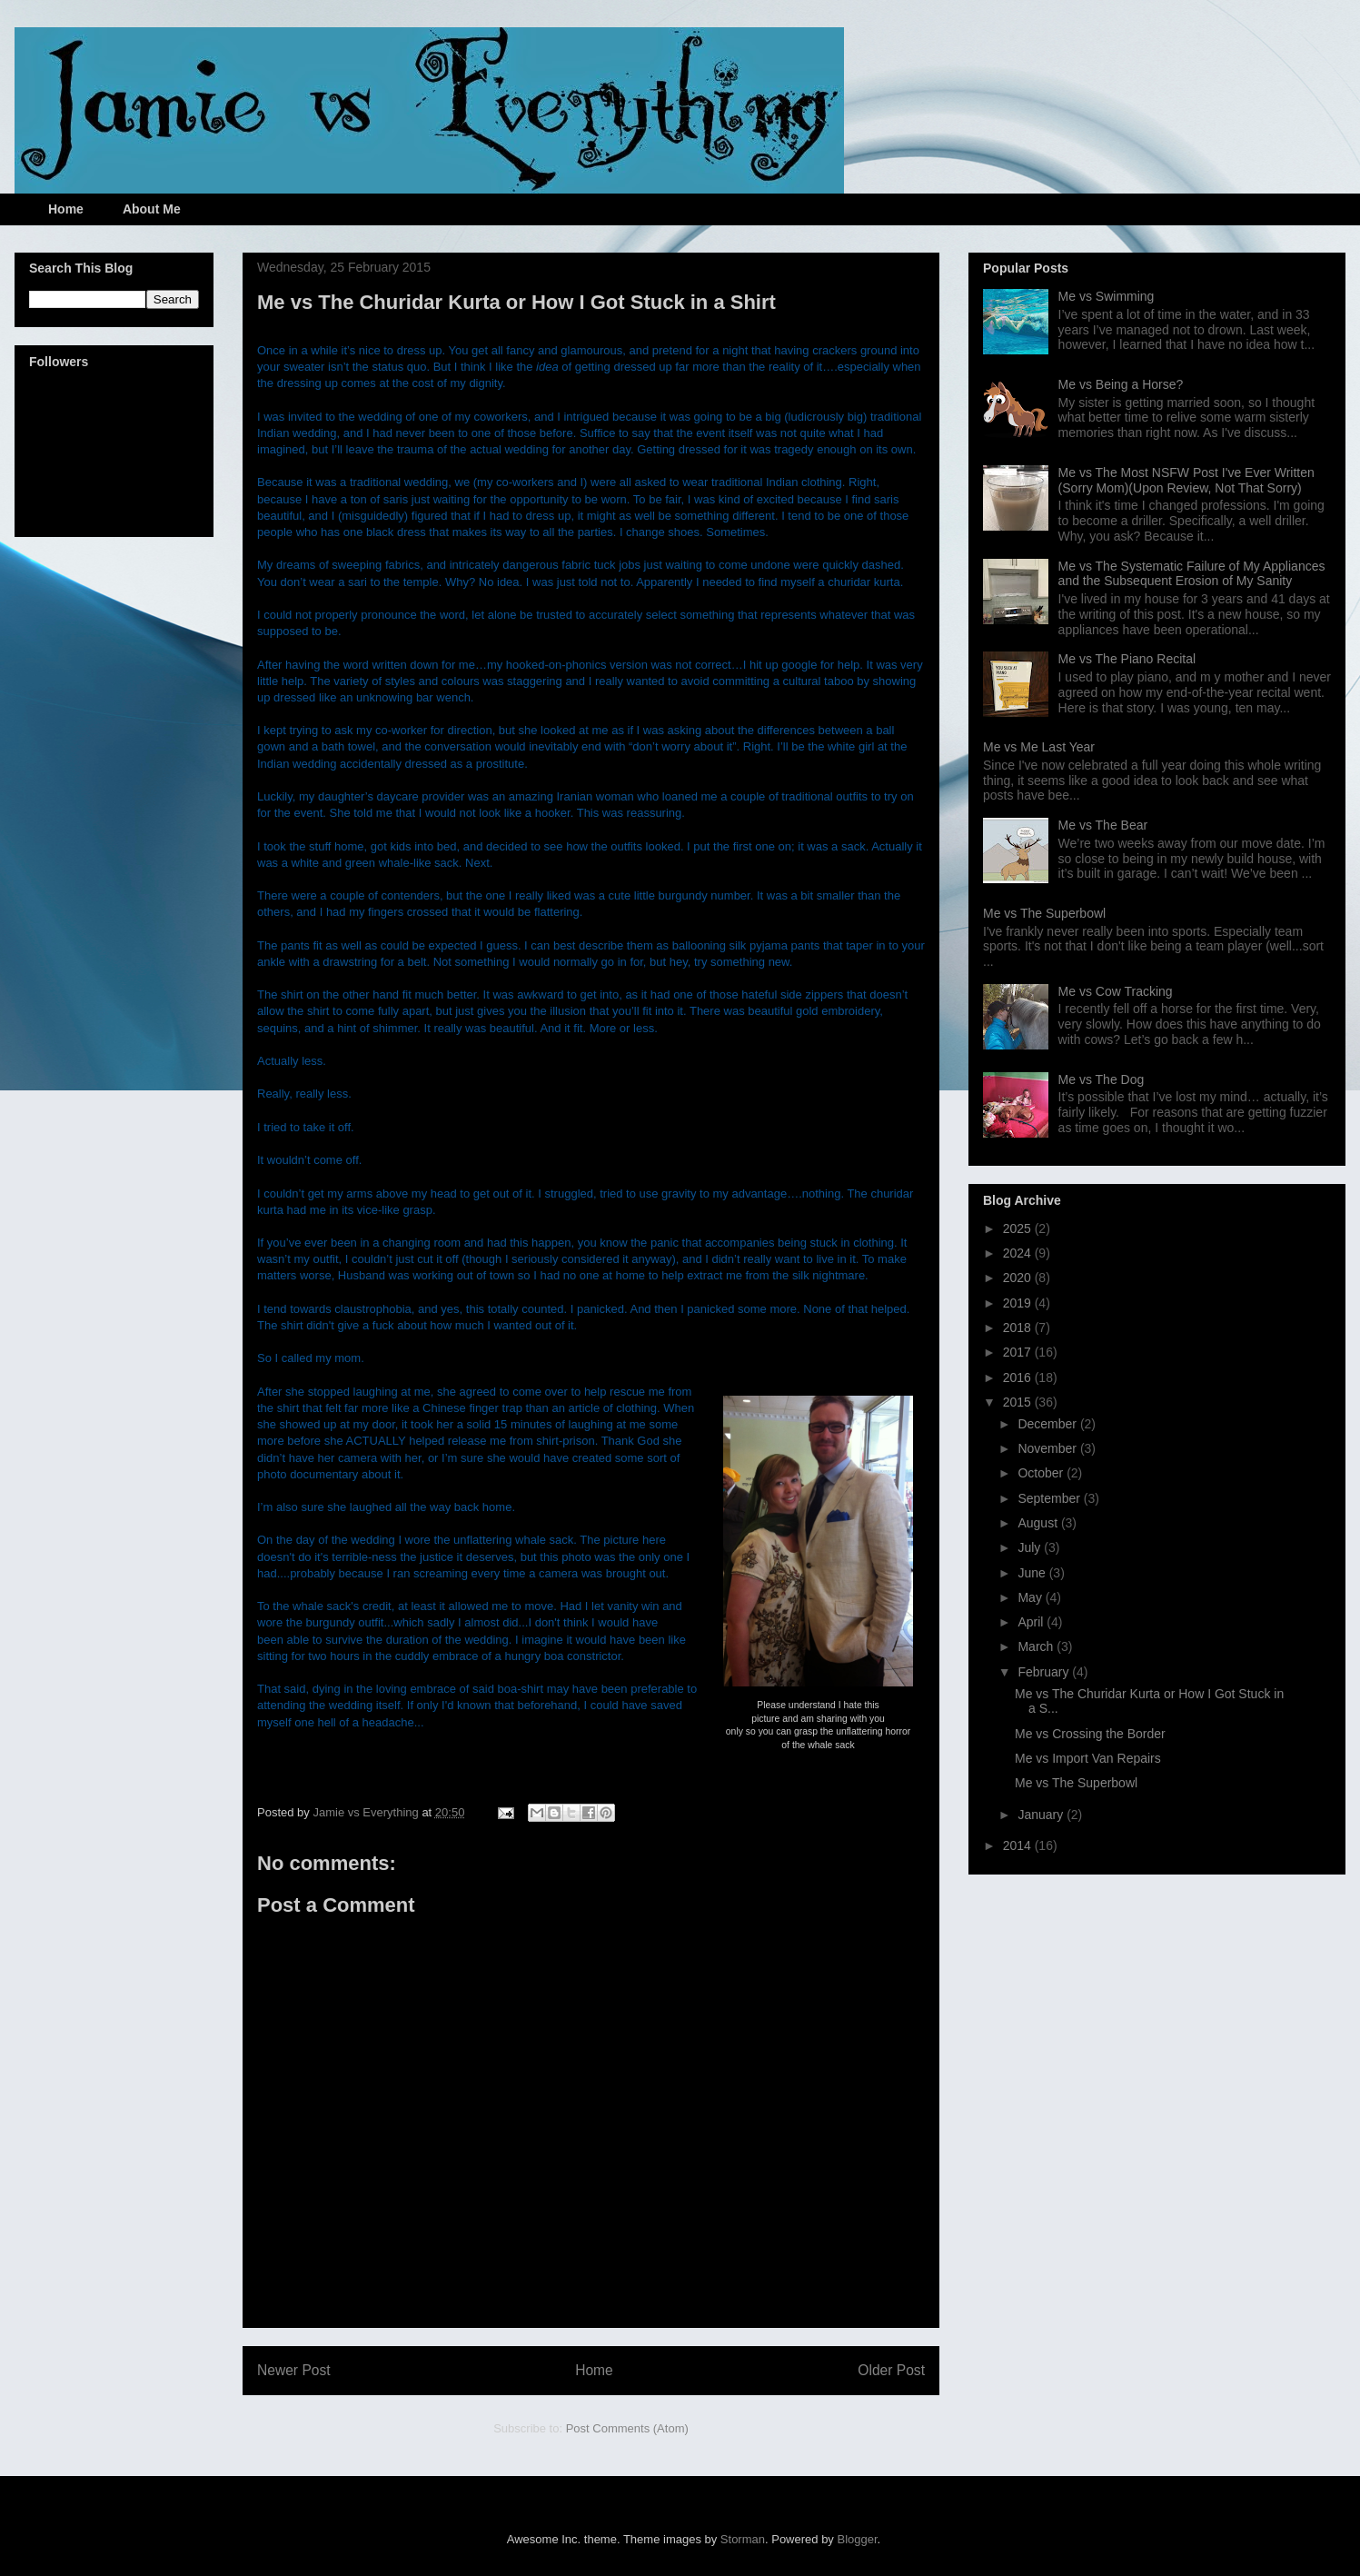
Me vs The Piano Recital (1127, 658)
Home (66, 209)
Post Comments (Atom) (627, 2428)
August (1039, 1523)
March (1037, 1646)
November (1048, 1448)
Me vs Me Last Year (1039, 747)
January (1042, 1814)
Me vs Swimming (1106, 296)
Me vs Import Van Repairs (1088, 1758)
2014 (1019, 1845)
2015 (1019, 1402)
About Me (152, 209)
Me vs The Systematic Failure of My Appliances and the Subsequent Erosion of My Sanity (1191, 574)
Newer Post (294, 2370)
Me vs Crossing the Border (1090, 1733)
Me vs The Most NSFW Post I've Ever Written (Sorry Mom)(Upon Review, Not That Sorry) (1186, 480)
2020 (1019, 1277)
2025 (1019, 1228)
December (1048, 1424)
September (1050, 1498)
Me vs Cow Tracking (1115, 991)
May (1031, 1597)
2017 (1019, 1352)
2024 (1019, 1253)
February (1045, 1672)
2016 (1019, 1377)
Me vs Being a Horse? (1121, 384)
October (1042, 1473)
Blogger (858, 2539)
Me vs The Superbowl (1044, 913)
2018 (1019, 1327)
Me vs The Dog (1101, 1079)
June (1033, 1573)
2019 (1019, 1303)
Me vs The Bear (1103, 825)
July (1031, 1547)
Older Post (891, 2370)
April (1032, 1622)
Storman (742, 2539)
